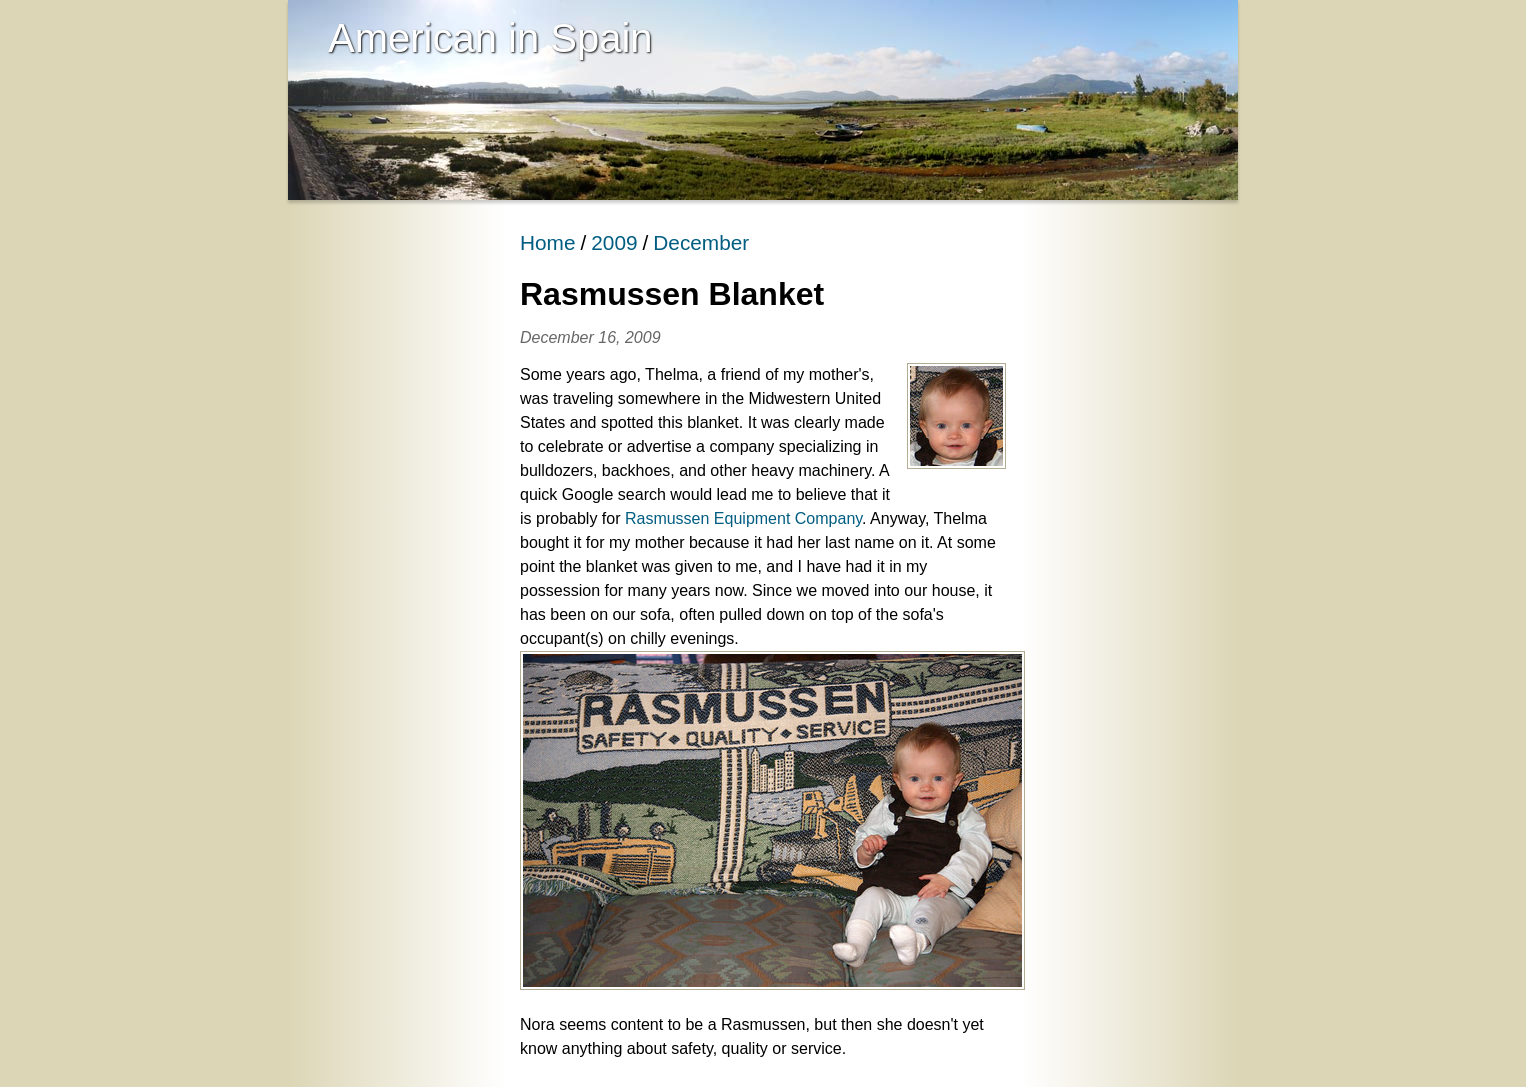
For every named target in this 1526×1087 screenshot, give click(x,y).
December (701, 242)
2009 (614, 242)
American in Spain (490, 38)
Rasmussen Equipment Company (743, 518)
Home (547, 242)
